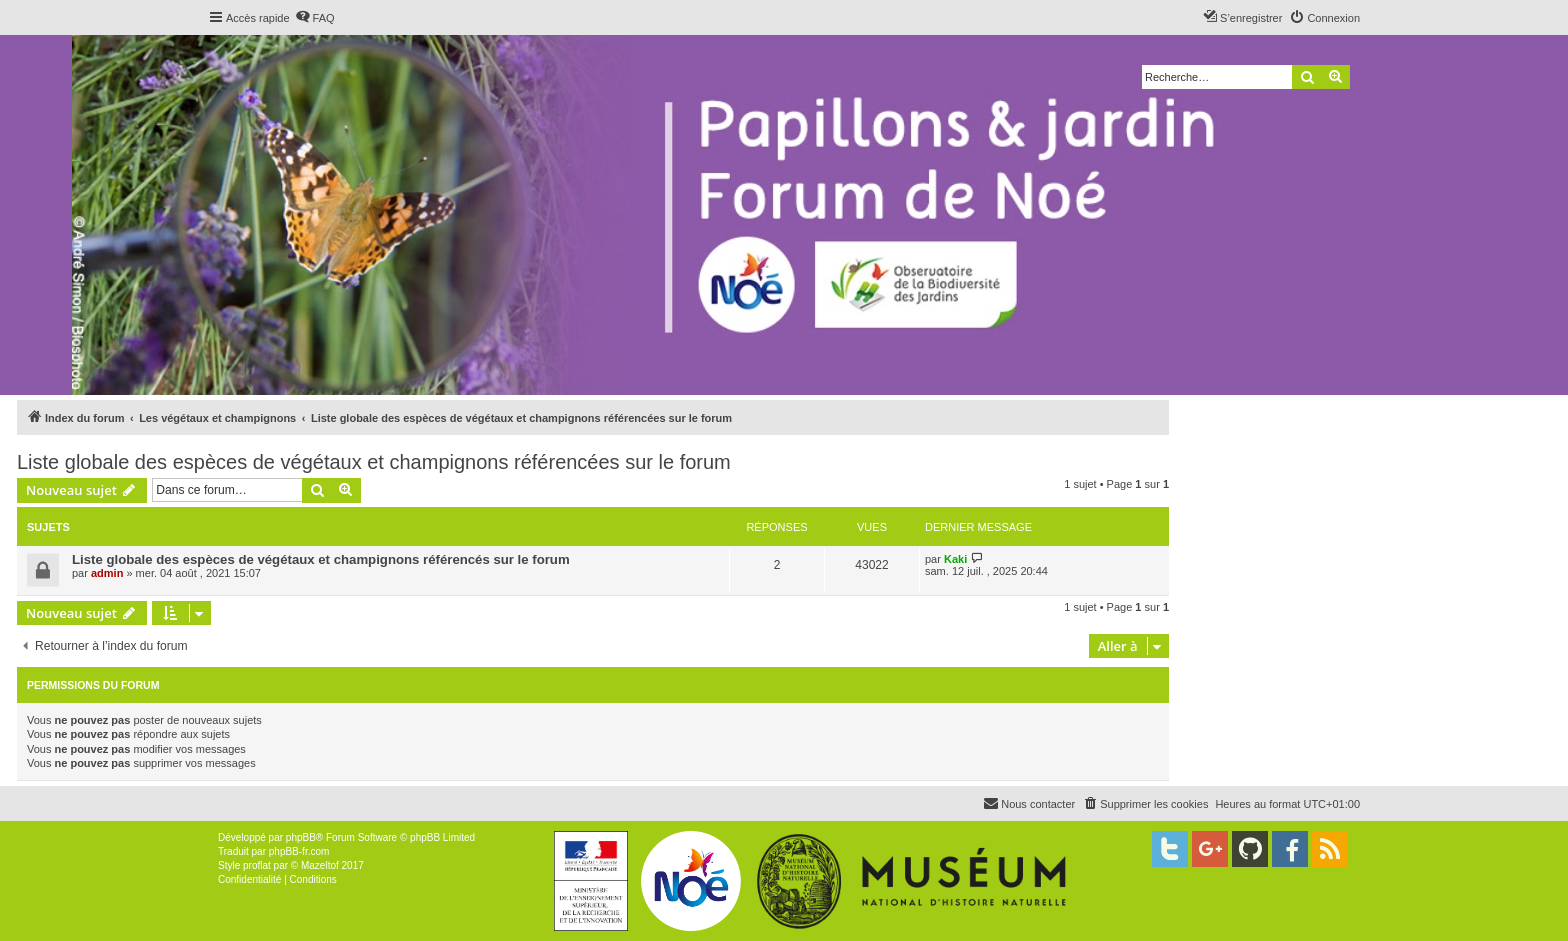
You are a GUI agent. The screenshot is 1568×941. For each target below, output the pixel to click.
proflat (257, 865)
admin (107, 573)
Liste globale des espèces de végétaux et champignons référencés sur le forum (321, 559)
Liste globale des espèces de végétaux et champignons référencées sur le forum (374, 462)
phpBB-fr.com (299, 851)
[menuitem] (315, 18)
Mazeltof (320, 865)
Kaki (955, 559)
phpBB (301, 837)
